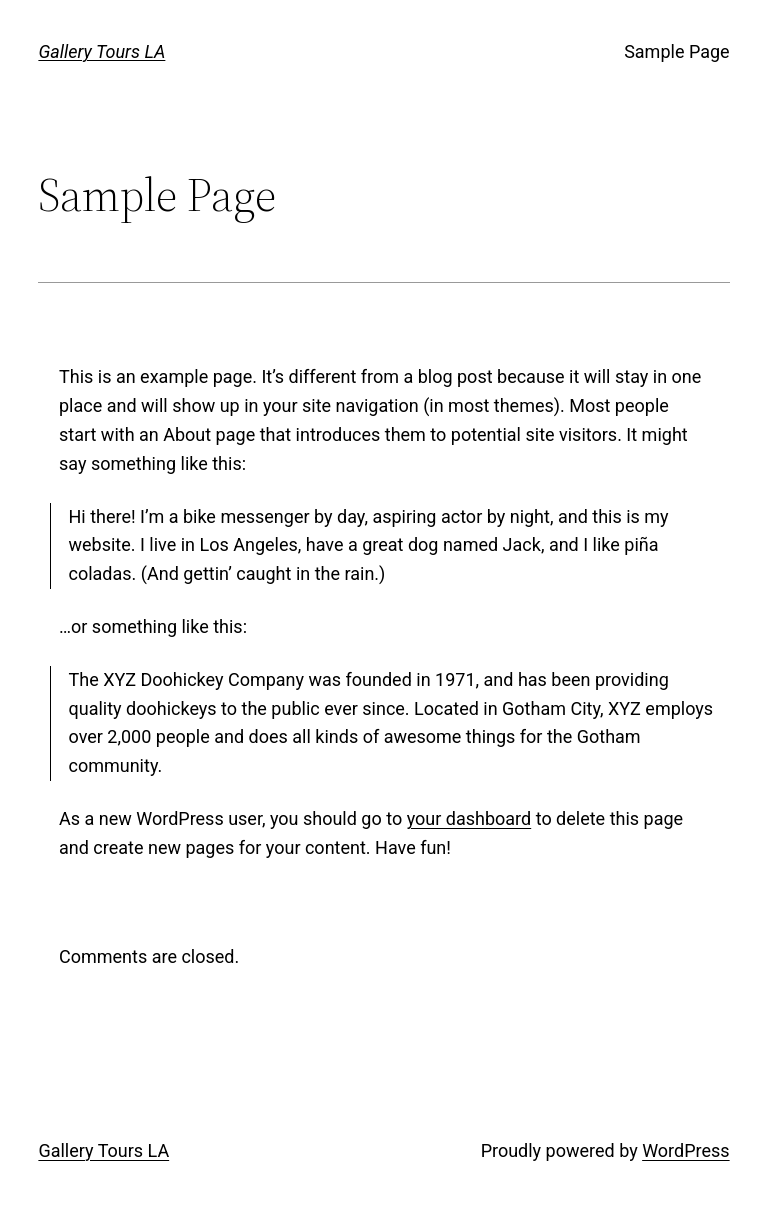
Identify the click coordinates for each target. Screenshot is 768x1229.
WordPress (685, 1150)
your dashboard (469, 818)
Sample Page (676, 51)
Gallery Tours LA (101, 51)
